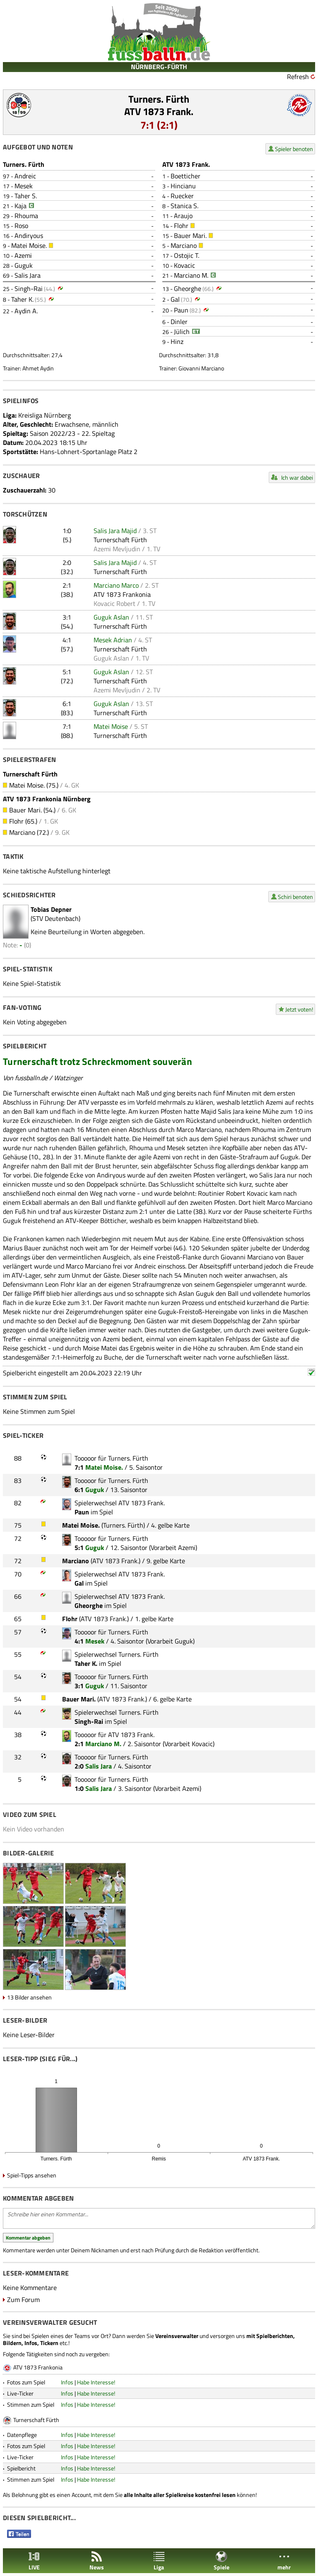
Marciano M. (191, 275)
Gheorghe (187, 288)
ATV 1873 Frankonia (122, 594)
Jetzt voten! (299, 1009)
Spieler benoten (294, 148)
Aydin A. (26, 311)
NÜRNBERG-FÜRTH (159, 67)
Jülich (182, 331)
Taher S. (25, 196)
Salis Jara (27, 275)
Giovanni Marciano (201, 368)
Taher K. (22, 299)
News (96, 2560)
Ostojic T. (186, 255)
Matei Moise (111, 726)
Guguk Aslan (111, 617)
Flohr (181, 226)
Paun (181, 310)
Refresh (298, 77)
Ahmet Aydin (38, 368)
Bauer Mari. (190, 235)
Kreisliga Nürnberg (44, 415)
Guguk (23, 265)
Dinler (179, 322)
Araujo (183, 216)
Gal (175, 299)
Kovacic (184, 265)
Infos (67, 2382)
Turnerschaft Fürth (120, 540)
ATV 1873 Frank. (158, 111)
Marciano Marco (116, 585)
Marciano (184, 245)
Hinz (177, 341)
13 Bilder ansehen (29, 1997)
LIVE (34, 2560)
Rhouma (26, 216)
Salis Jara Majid (115, 531)
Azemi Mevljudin (117, 549)
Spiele (221, 2560)
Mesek (23, 186)
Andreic (25, 176)
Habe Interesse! (96, 2382)
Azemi (23, 255)
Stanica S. (184, 206)
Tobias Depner (51, 909)
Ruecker (182, 196)
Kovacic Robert (114, 603)
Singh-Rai (28, 288)
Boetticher (185, 176)
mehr (284, 2560)
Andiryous (28, 235)
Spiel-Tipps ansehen (31, 2175)
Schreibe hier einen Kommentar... (159, 2218)
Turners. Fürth (158, 98)
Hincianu (183, 186)
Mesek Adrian (113, 640)
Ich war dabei (297, 477)
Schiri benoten (295, 896)
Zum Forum (23, 2299)
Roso (21, 226)
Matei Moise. (29, 245)
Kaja (20, 206)
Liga (159, 2560)
